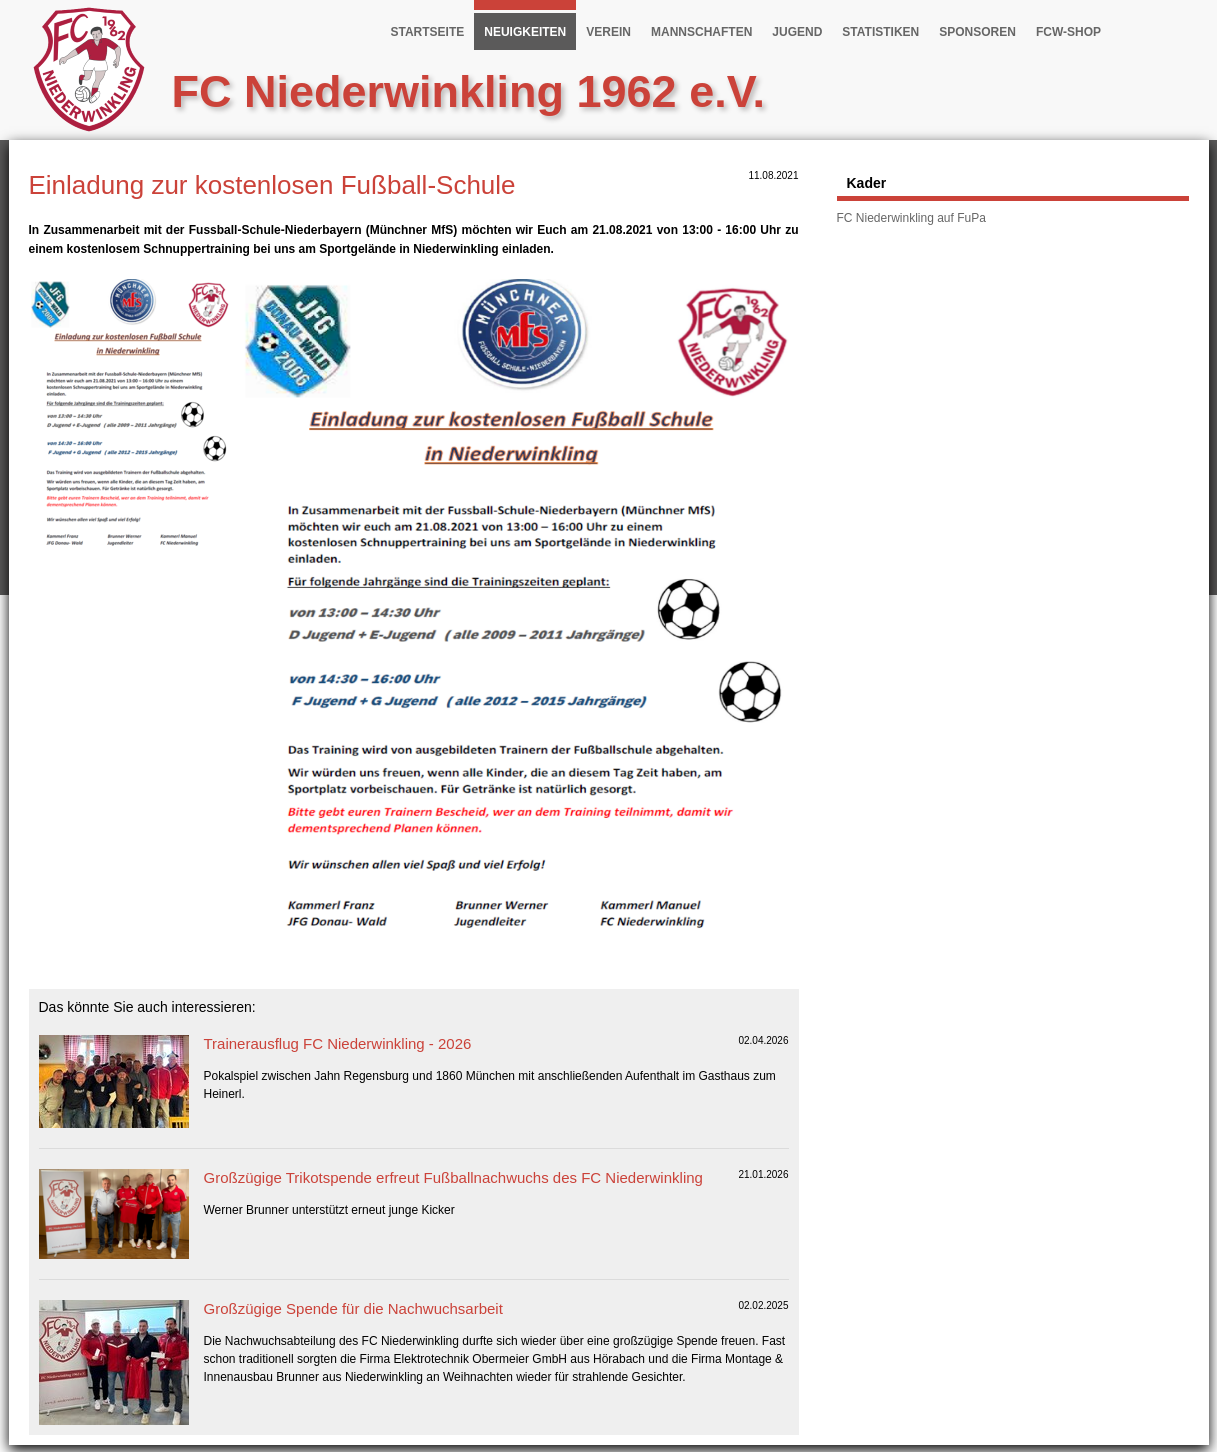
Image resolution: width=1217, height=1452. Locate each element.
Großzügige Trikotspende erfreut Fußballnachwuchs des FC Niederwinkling (453, 1177)
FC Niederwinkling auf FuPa (911, 218)
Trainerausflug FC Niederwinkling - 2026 (338, 1043)
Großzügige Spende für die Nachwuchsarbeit (353, 1308)
